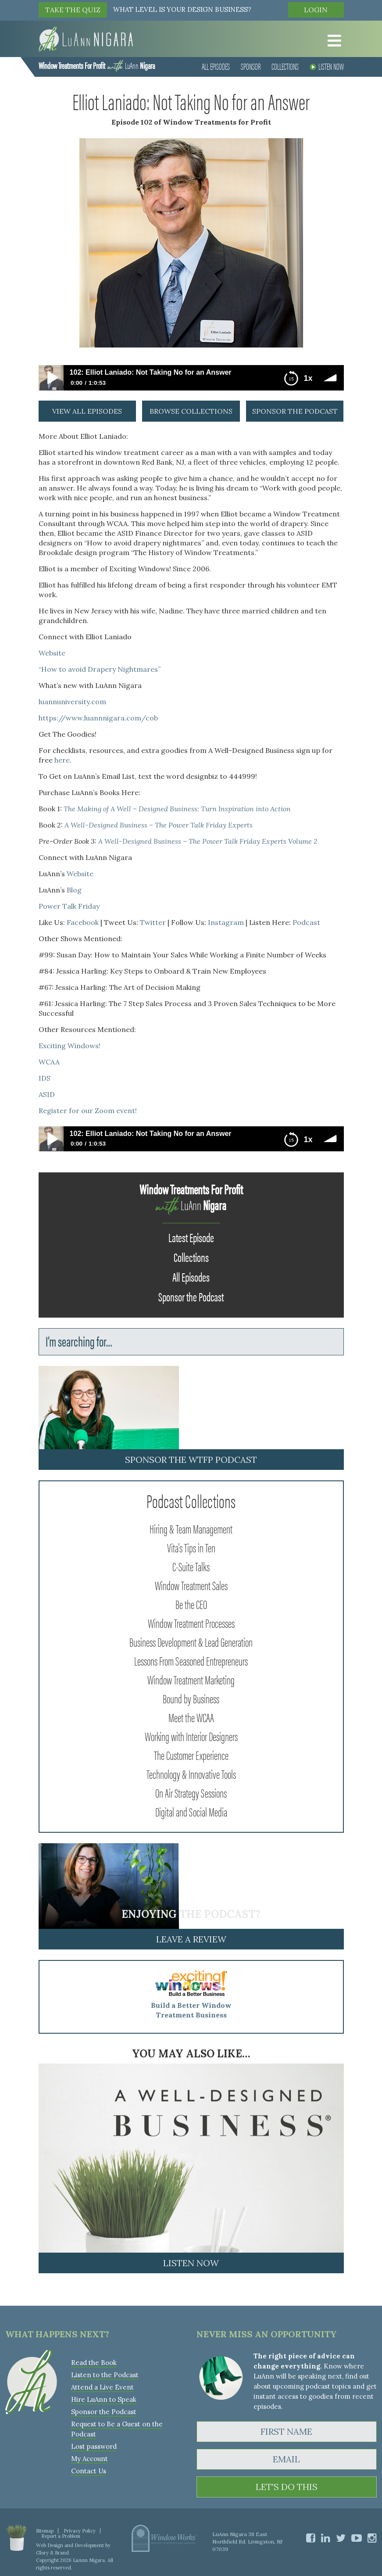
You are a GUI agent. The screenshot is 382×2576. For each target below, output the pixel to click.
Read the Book (94, 2362)
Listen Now (327, 66)
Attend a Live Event (102, 2387)
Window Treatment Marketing (191, 1679)
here (62, 760)
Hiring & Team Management (191, 1528)
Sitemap (45, 2531)
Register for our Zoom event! (88, 1110)
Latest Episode (191, 1237)
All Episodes (216, 66)
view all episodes (87, 411)
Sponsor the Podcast (191, 1296)
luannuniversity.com (72, 701)
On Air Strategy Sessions (191, 1792)
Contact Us (88, 2471)
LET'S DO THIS (287, 2486)
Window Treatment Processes (191, 1622)
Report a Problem (60, 2536)
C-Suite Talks (191, 1566)
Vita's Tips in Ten (191, 1547)
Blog (74, 889)
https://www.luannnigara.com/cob (98, 717)
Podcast (306, 922)
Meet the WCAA (191, 1717)
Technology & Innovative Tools (191, 1773)
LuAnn (97, 65)
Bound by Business (191, 1698)
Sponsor (251, 66)
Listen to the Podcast (105, 2375)
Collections (285, 66)
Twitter (153, 922)
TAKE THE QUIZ (72, 9)
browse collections (191, 411)
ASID (47, 1094)
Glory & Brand (52, 2553)
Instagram (226, 922)
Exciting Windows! (69, 1045)
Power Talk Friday (69, 906)
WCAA (49, 1061)
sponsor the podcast (295, 411)
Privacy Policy (80, 2531)
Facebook (83, 922)
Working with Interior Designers (191, 1736)
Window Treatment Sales (191, 1585)
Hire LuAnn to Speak (103, 2399)
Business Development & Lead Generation (191, 1641)
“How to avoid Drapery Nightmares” (100, 669)
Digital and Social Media (191, 1811)
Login (316, 9)
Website (52, 652)
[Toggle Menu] (331, 41)
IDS (44, 1078)
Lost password (94, 2446)
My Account (89, 2458)
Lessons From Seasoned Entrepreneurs (191, 1660)
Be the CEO (191, 1603)
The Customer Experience (191, 1754)
